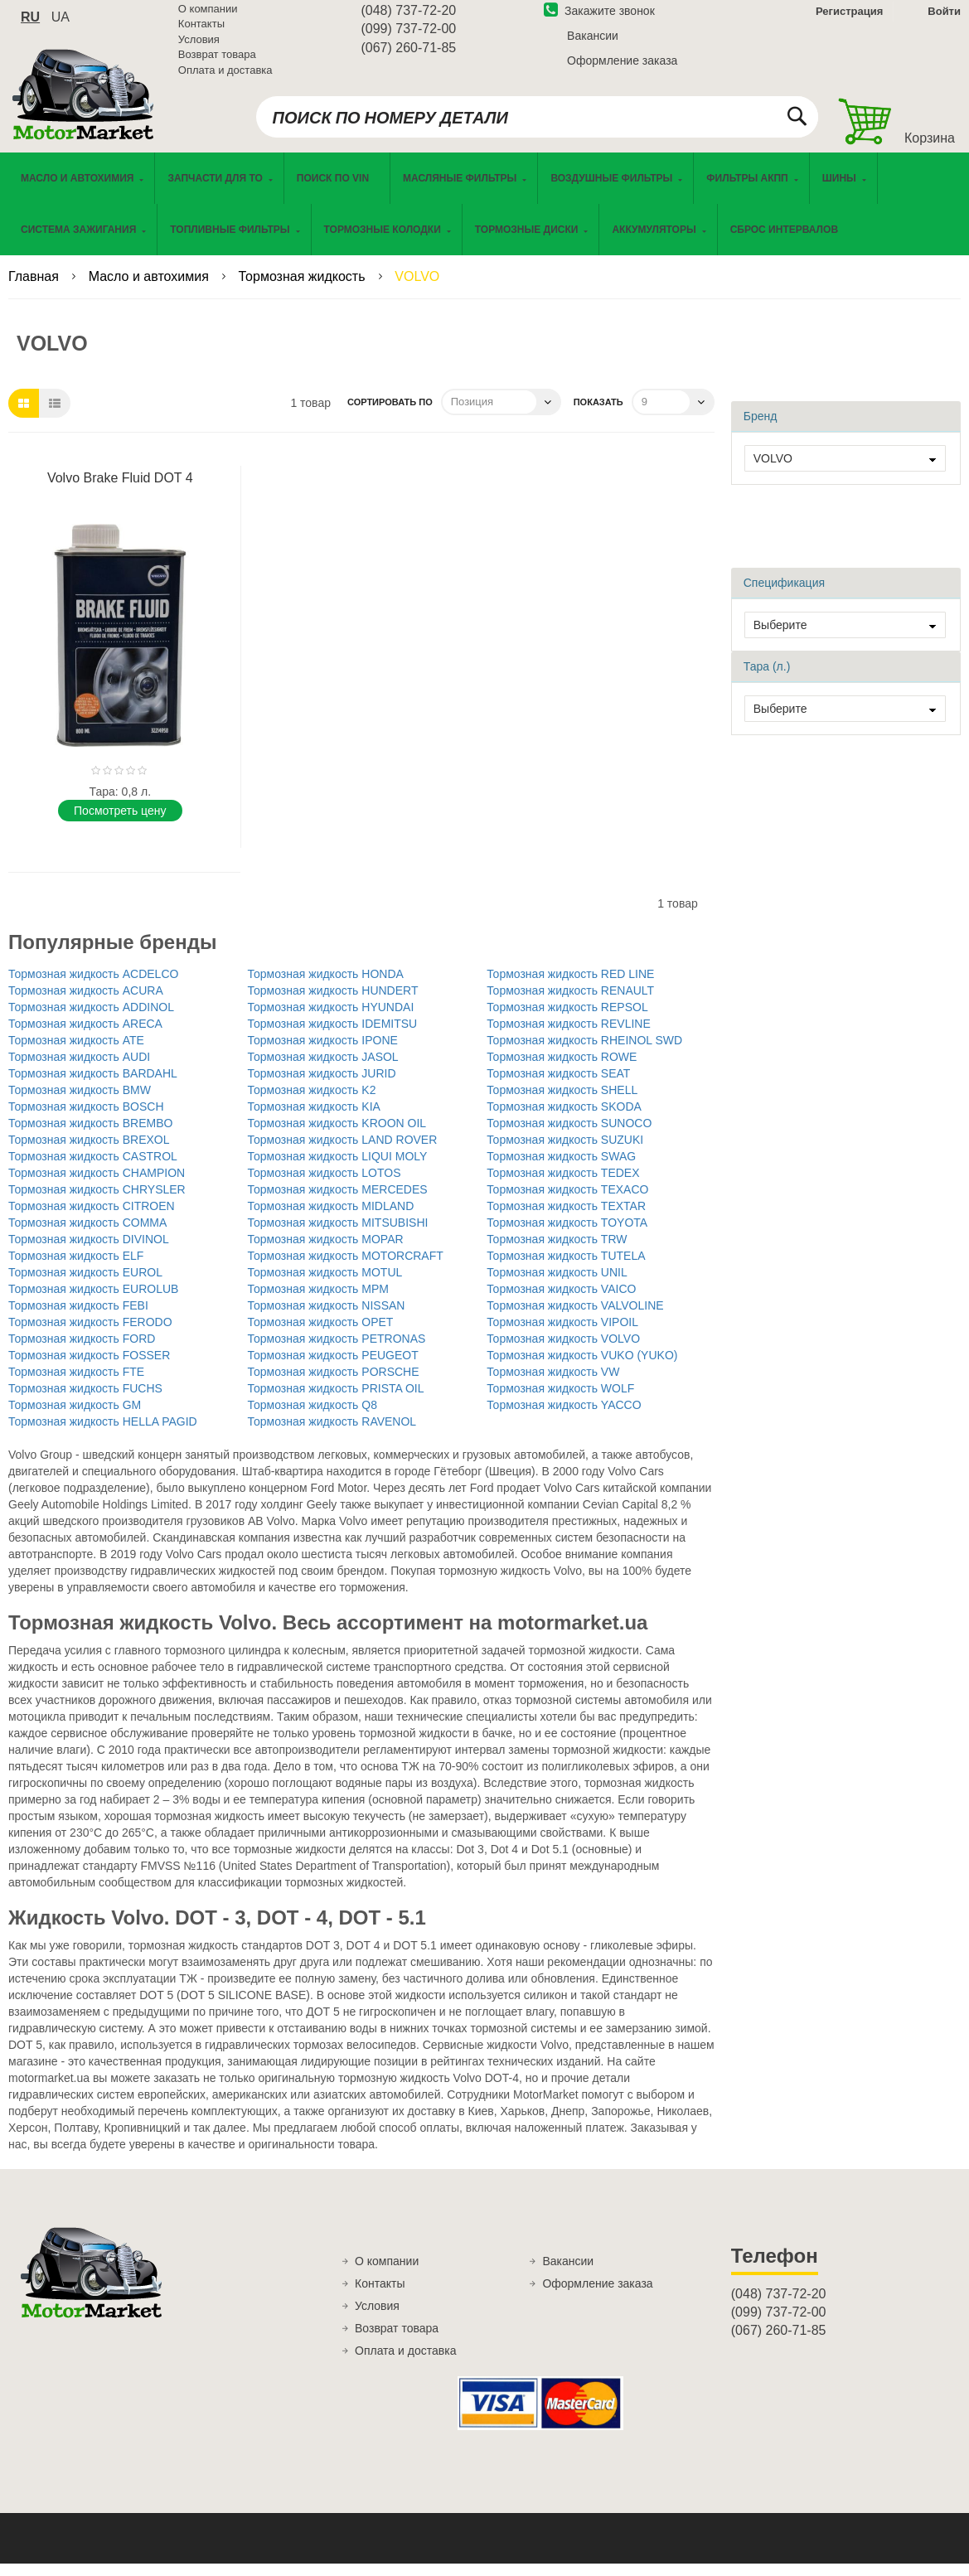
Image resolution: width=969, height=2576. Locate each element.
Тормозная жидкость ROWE (562, 1069)
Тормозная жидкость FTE (76, 1384)
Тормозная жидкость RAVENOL (332, 1434)
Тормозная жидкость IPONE (323, 1052)
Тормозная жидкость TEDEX (563, 1185)
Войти (944, 19)
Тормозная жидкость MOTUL (325, 1284)
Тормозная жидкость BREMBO (90, 1135)
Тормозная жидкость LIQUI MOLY (338, 1168)
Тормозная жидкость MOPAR (326, 1251)
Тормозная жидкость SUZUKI (565, 1152)
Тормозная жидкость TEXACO (567, 1201)
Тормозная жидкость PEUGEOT (333, 1367)
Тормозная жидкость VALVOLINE (575, 1317)
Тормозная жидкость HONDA (326, 986)
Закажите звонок (599, 19)
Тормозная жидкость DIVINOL (88, 1251)
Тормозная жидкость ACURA (85, 1003)
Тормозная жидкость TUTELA (566, 1268)
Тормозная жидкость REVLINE (569, 1036)
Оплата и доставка (225, 78)
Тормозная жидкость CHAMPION (96, 1185)
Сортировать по (390, 414)
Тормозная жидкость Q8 (312, 1417)
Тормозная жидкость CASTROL (92, 1168)
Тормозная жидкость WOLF (560, 1400)
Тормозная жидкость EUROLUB (93, 1301)
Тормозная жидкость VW (553, 1384)
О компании (208, 17)
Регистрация (847, 19)
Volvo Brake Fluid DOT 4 (120, 490)
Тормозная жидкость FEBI (78, 1317)
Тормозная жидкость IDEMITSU (333, 1036)
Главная (35, 290)
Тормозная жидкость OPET (321, 1334)
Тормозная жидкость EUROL (85, 1284)
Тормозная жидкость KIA (314, 1119)
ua (60, 25)
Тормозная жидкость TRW (557, 1251)
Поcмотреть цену (120, 823)
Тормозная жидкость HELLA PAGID (102, 1434)
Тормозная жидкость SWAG (561, 1168)
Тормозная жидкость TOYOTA (567, 1235)
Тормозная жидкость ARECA (85, 1036)
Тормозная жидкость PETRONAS (337, 1351)
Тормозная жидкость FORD (81, 1351)
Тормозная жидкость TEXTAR (566, 1218)
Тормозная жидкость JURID (322, 1085)
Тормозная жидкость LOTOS (324, 1185)
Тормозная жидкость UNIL (557, 1284)
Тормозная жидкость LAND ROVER (343, 1152)
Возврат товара (217, 63)
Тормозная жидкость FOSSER (89, 1367)
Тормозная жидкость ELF (75, 1268)
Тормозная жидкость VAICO (561, 1301)
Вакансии (592, 44)
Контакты (201, 33)
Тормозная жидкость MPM (318, 1301)
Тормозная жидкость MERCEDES (338, 1201)
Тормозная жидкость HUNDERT (333, 1003)
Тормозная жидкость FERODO (90, 1334)
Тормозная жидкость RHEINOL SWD (584, 1052)
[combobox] (537, 126)
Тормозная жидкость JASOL (323, 1069)
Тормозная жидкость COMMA (87, 1235)
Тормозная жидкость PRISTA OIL (336, 1400)
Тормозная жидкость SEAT (558, 1085)
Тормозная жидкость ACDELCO (93, 986)
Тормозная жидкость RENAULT (570, 1003)
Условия (199, 47)
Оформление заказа (622, 68)
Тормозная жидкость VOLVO (563, 1351)
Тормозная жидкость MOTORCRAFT (345, 1268)
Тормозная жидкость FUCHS (85, 1400)
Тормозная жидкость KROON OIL (337, 1135)
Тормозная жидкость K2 (312, 1102)
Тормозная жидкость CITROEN (91, 1218)
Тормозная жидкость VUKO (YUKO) (582, 1367)
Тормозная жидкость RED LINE (570, 986)
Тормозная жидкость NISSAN (326, 1317)
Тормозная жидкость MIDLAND (331, 1218)
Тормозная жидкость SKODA (564, 1119)
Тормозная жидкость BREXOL (89, 1152)
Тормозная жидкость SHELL (562, 1102)
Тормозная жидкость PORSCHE (333, 1384)
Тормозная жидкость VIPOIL (562, 1334)
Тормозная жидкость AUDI (79, 1069)
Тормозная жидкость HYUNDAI (331, 1019)
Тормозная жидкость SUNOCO (569, 1135)
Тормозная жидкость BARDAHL (92, 1085)
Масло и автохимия (151, 290)
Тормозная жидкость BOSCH (86, 1119)
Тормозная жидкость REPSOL (567, 1019)
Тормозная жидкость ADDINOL (91, 1019)
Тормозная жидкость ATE (76, 1052)
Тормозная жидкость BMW (79, 1102)
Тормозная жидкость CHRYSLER (97, 1201)
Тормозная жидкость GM (74, 1417)
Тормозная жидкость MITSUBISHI (338, 1235)
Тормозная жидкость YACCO (564, 1417)
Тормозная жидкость (304, 290)
